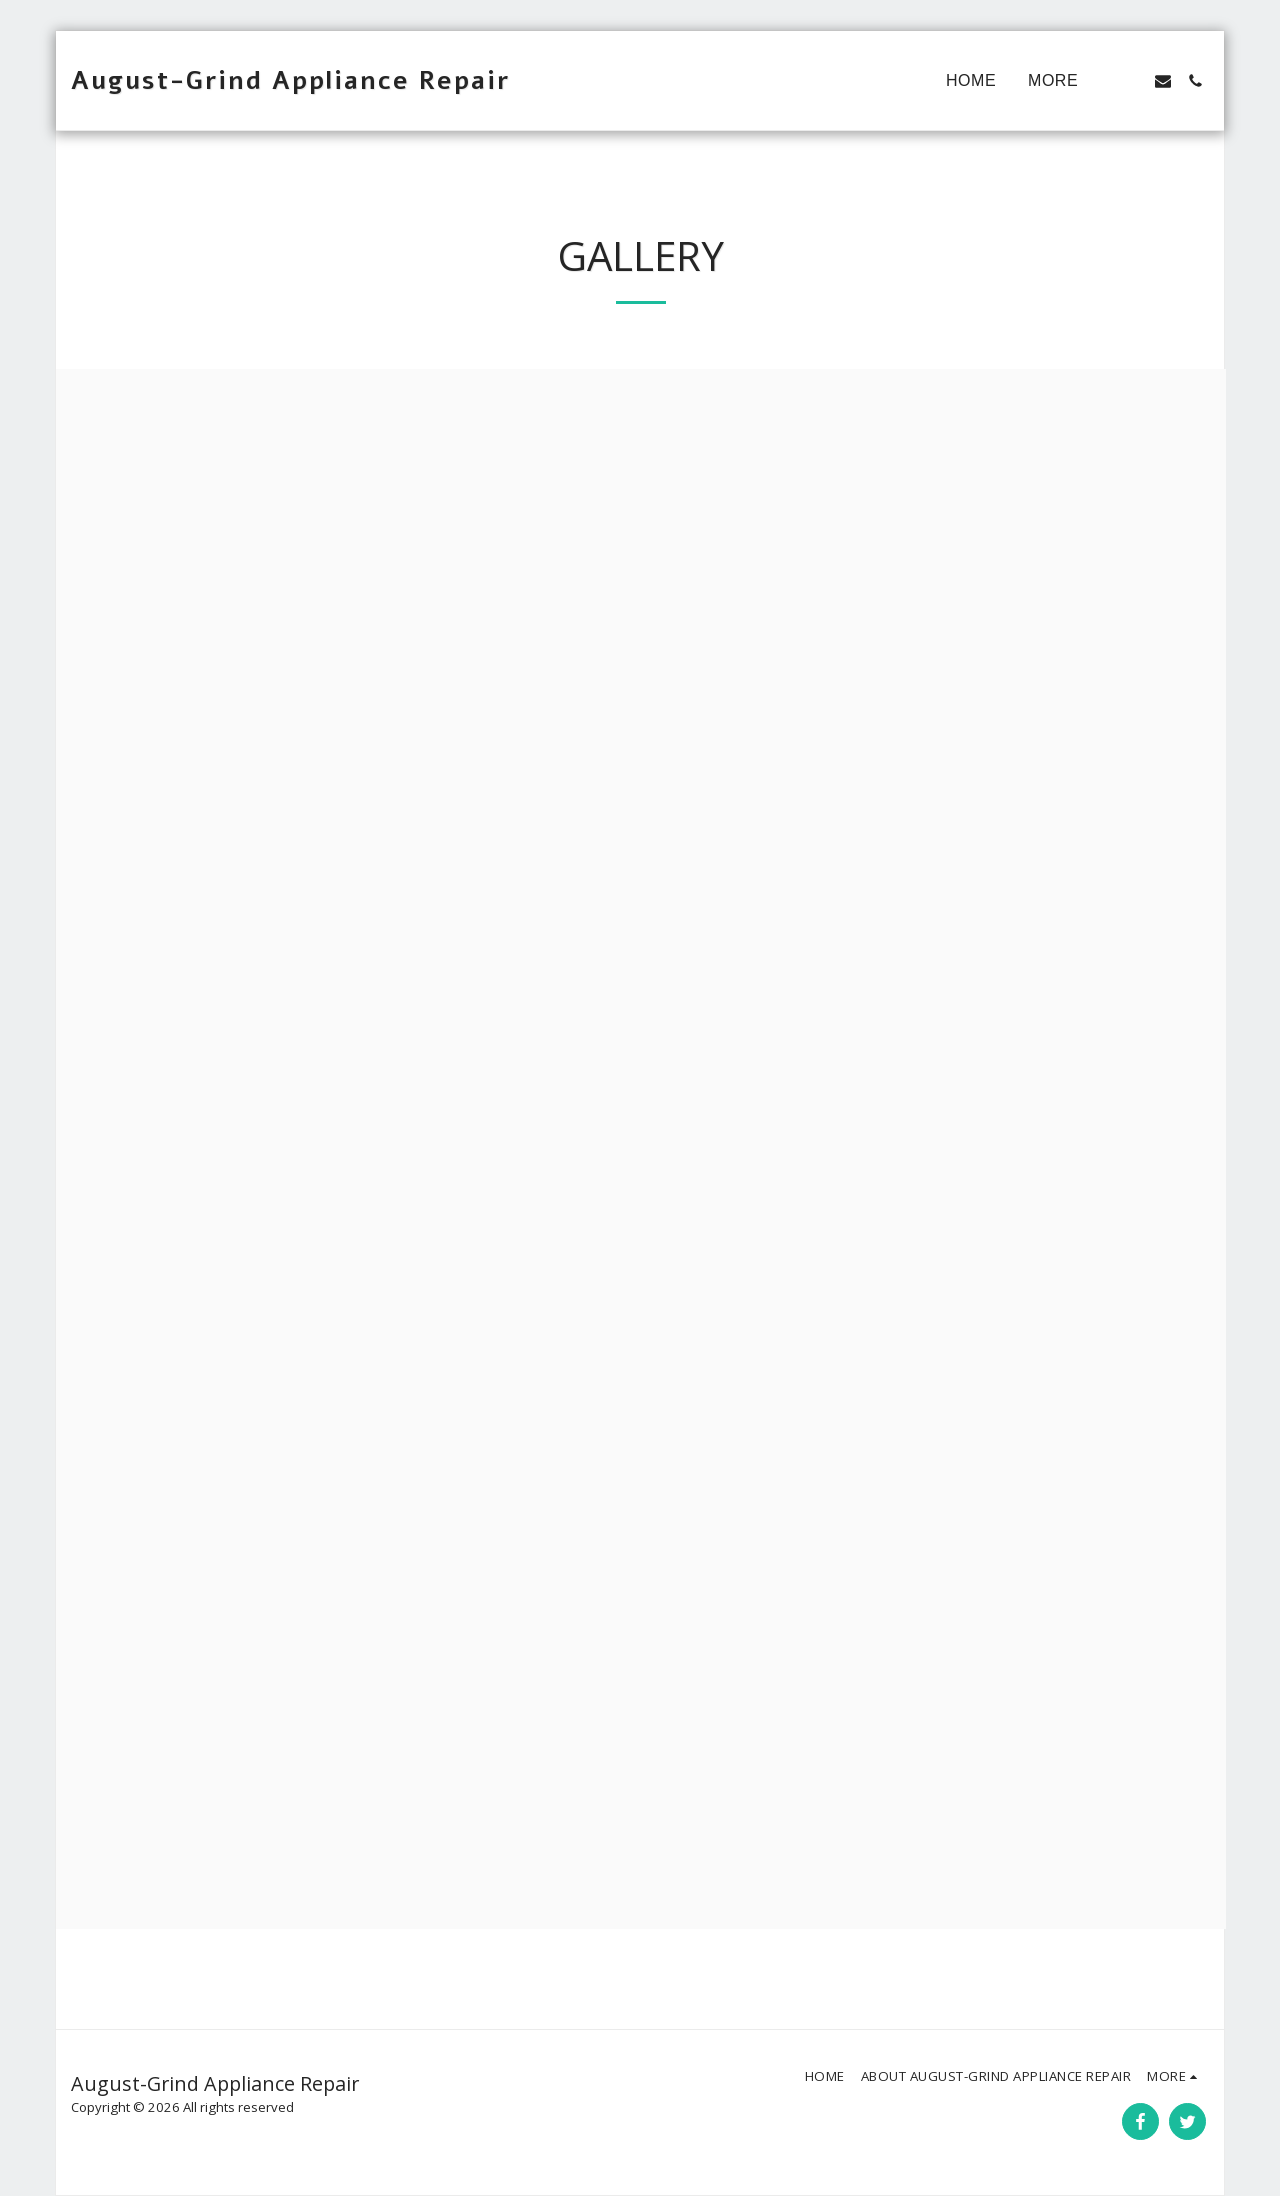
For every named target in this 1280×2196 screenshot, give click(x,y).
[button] (1131, 81)
